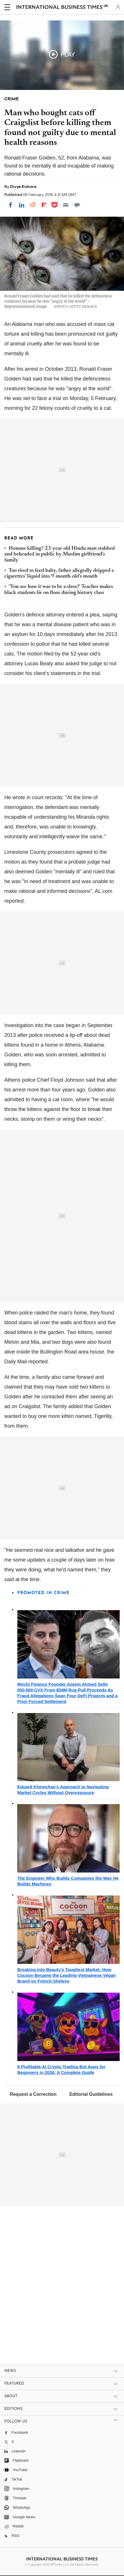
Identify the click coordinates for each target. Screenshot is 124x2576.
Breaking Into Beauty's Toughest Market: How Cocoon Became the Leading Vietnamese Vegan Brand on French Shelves (66, 1975)
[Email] (66, 205)
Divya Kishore (23, 186)
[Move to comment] (77, 205)
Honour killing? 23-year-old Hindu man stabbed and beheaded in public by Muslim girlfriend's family (59, 554)
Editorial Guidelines (90, 2094)
